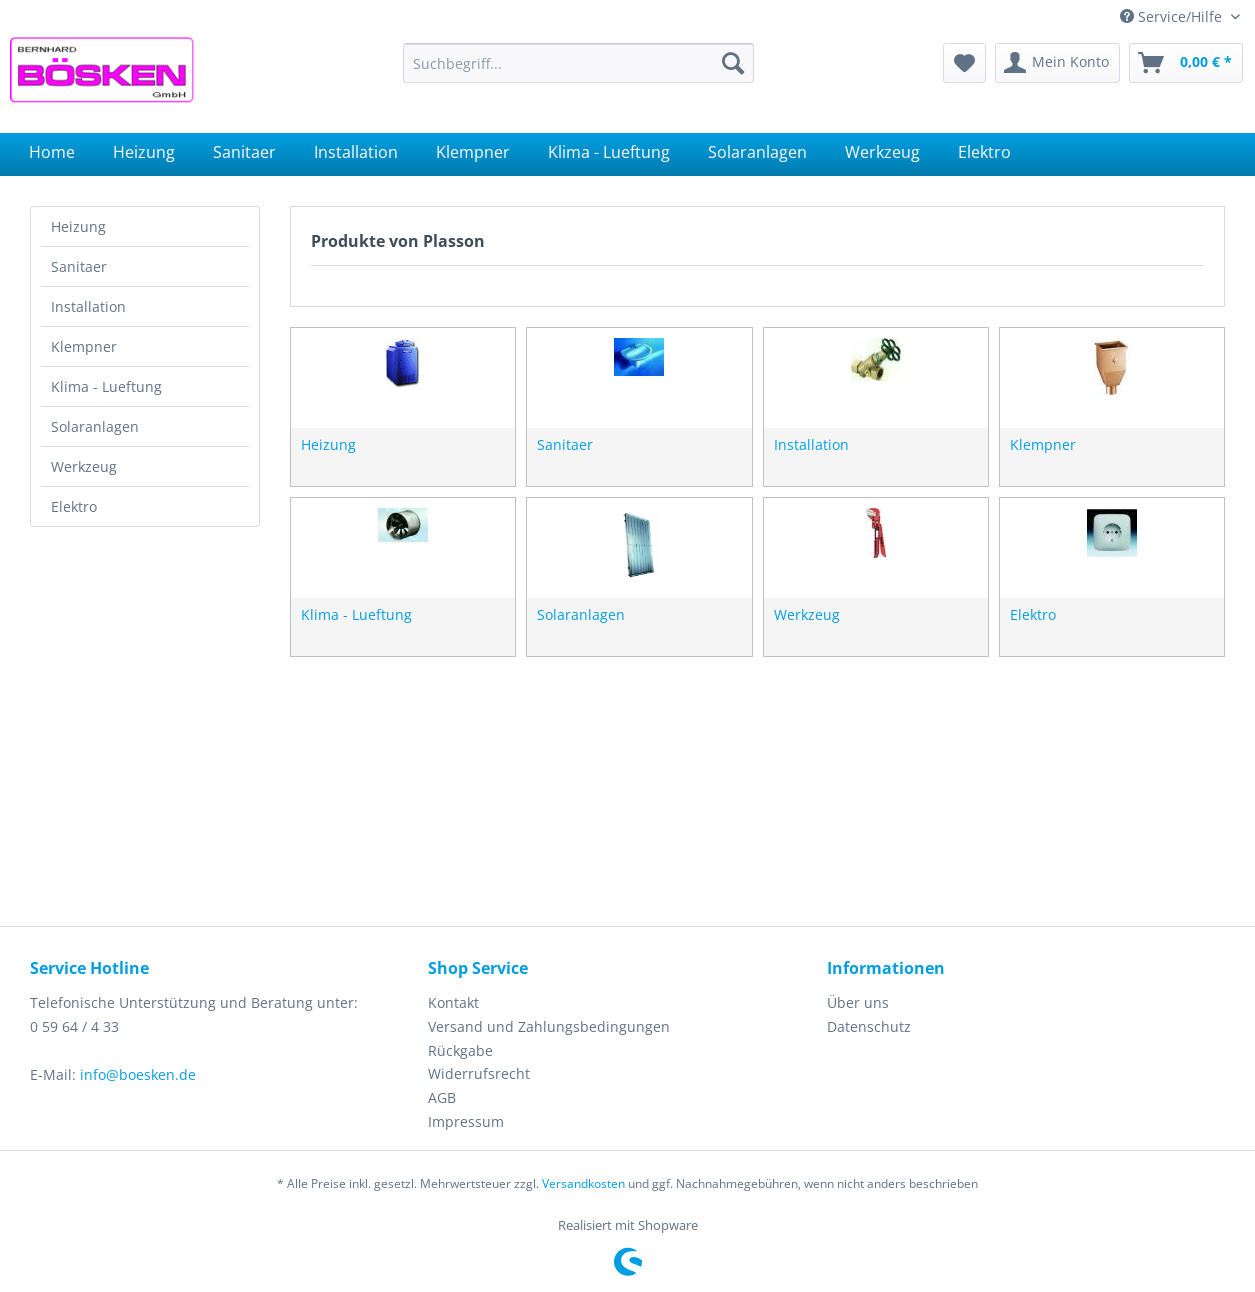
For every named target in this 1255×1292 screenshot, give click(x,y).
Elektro (74, 506)
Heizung (78, 226)
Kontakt (453, 1002)
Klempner (84, 346)
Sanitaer (79, 266)
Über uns (858, 1002)
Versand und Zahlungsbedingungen (549, 1026)
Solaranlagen (95, 426)
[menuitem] (578, 63)
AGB (442, 1097)
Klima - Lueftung (106, 386)
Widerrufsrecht (479, 1073)
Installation (88, 306)
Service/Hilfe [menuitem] (1173, 16)
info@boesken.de (138, 1074)
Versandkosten (583, 1183)
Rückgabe (460, 1050)
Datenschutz (869, 1026)
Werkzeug (84, 466)
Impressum (466, 1121)
